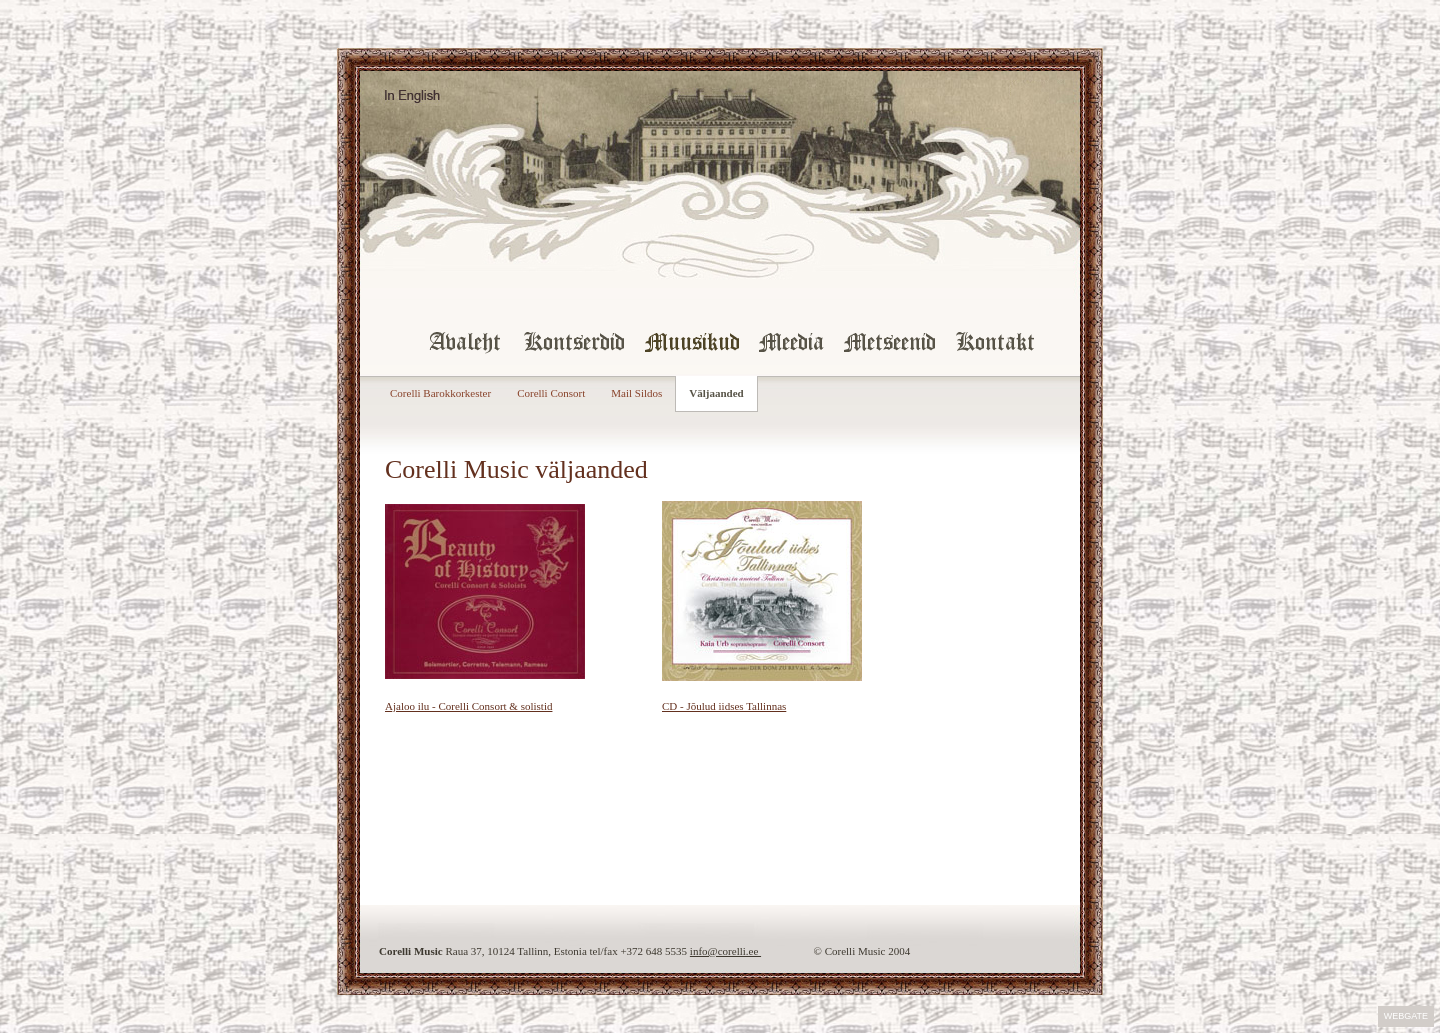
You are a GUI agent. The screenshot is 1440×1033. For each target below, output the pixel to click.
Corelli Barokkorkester (440, 393)
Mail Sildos (636, 393)
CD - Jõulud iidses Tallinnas (724, 706)
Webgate (1406, 1016)
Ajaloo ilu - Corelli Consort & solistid (468, 706)
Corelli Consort (551, 393)
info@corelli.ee (725, 951)
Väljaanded (716, 393)
